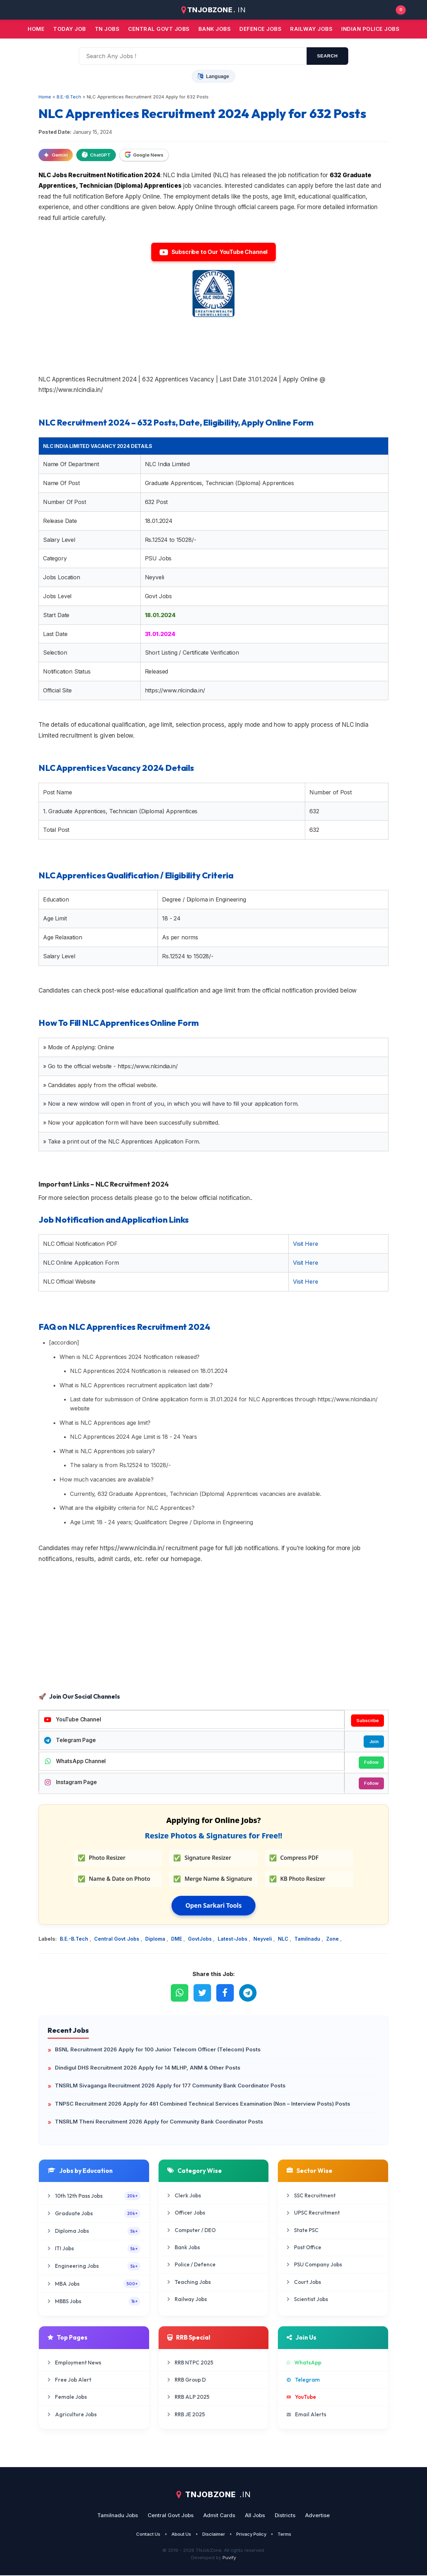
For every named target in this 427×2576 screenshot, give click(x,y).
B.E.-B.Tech (75, 1939)
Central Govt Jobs (117, 1939)
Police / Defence (191, 2265)
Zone (333, 1939)
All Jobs (255, 2516)
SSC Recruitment (311, 2196)
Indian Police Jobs (370, 29)
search (327, 55)
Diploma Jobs (94, 2232)
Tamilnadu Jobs (117, 2516)
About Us (181, 2534)
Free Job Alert (69, 2380)
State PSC (302, 2231)
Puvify (229, 2558)
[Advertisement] (213, 1635)
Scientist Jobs (307, 2300)
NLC (284, 1939)
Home (36, 29)
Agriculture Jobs (72, 2415)
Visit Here (305, 1243)
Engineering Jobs (94, 2267)
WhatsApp (304, 2363)
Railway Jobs (311, 29)
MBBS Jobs (94, 2302)
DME (177, 1939)
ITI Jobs (94, 2249)
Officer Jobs (186, 2213)
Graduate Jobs (94, 2214)
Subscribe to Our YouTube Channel (213, 252)
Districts (285, 2516)
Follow (371, 1763)
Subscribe (367, 1720)
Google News (144, 155)
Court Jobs (304, 2282)
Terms (284, 2534)
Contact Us (148, 2534)
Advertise (317, 2516)
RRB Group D (186, 2380)
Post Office (304, 2248)
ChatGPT (96, 155)
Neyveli (263, 1939)
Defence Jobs (260, 29)
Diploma (156, 1939)
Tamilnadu (308, 1939)
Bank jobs (214, 29)
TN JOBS (107, 29)
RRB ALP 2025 (188, 2397)
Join (373, 1741)
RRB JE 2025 (186, 2415)
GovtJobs (200, 1939)
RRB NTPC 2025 (190, 2363)
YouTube (301, 2397)
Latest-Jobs (233, 1939)
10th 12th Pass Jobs (94, 2196)
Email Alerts (306, 2415)
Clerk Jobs (184, 2196)
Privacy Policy (251, 2534)
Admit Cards (219, 2516)
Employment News (74, 2363)
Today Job (69, 29)
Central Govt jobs (159, 29)
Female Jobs (67, 2397)
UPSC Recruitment (313, 2213)
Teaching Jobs (189, 2282)
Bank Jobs (183, 2248)
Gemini (55, 155)
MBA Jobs (94, 2284)
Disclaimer (213, 2534)
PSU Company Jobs (314, 2265)
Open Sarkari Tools (214, 1906)
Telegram (303, 2380)
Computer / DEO (191, 2231)
